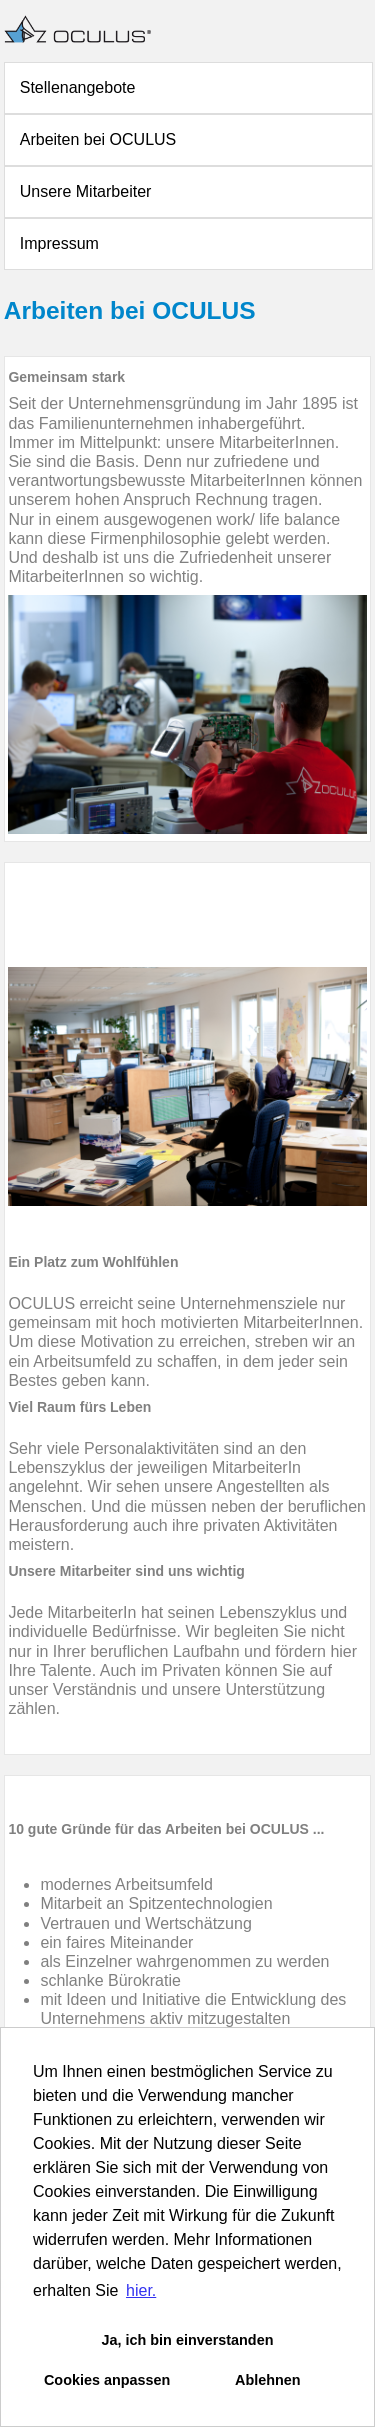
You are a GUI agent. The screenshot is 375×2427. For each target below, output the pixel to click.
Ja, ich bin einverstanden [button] (188, 2340)
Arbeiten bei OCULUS (98, 139)
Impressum (59, 243)
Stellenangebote (78, 87)
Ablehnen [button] (268, 2380)
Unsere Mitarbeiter (86, 191)
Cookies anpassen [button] (107, 2380)
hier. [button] (141, 2290)
